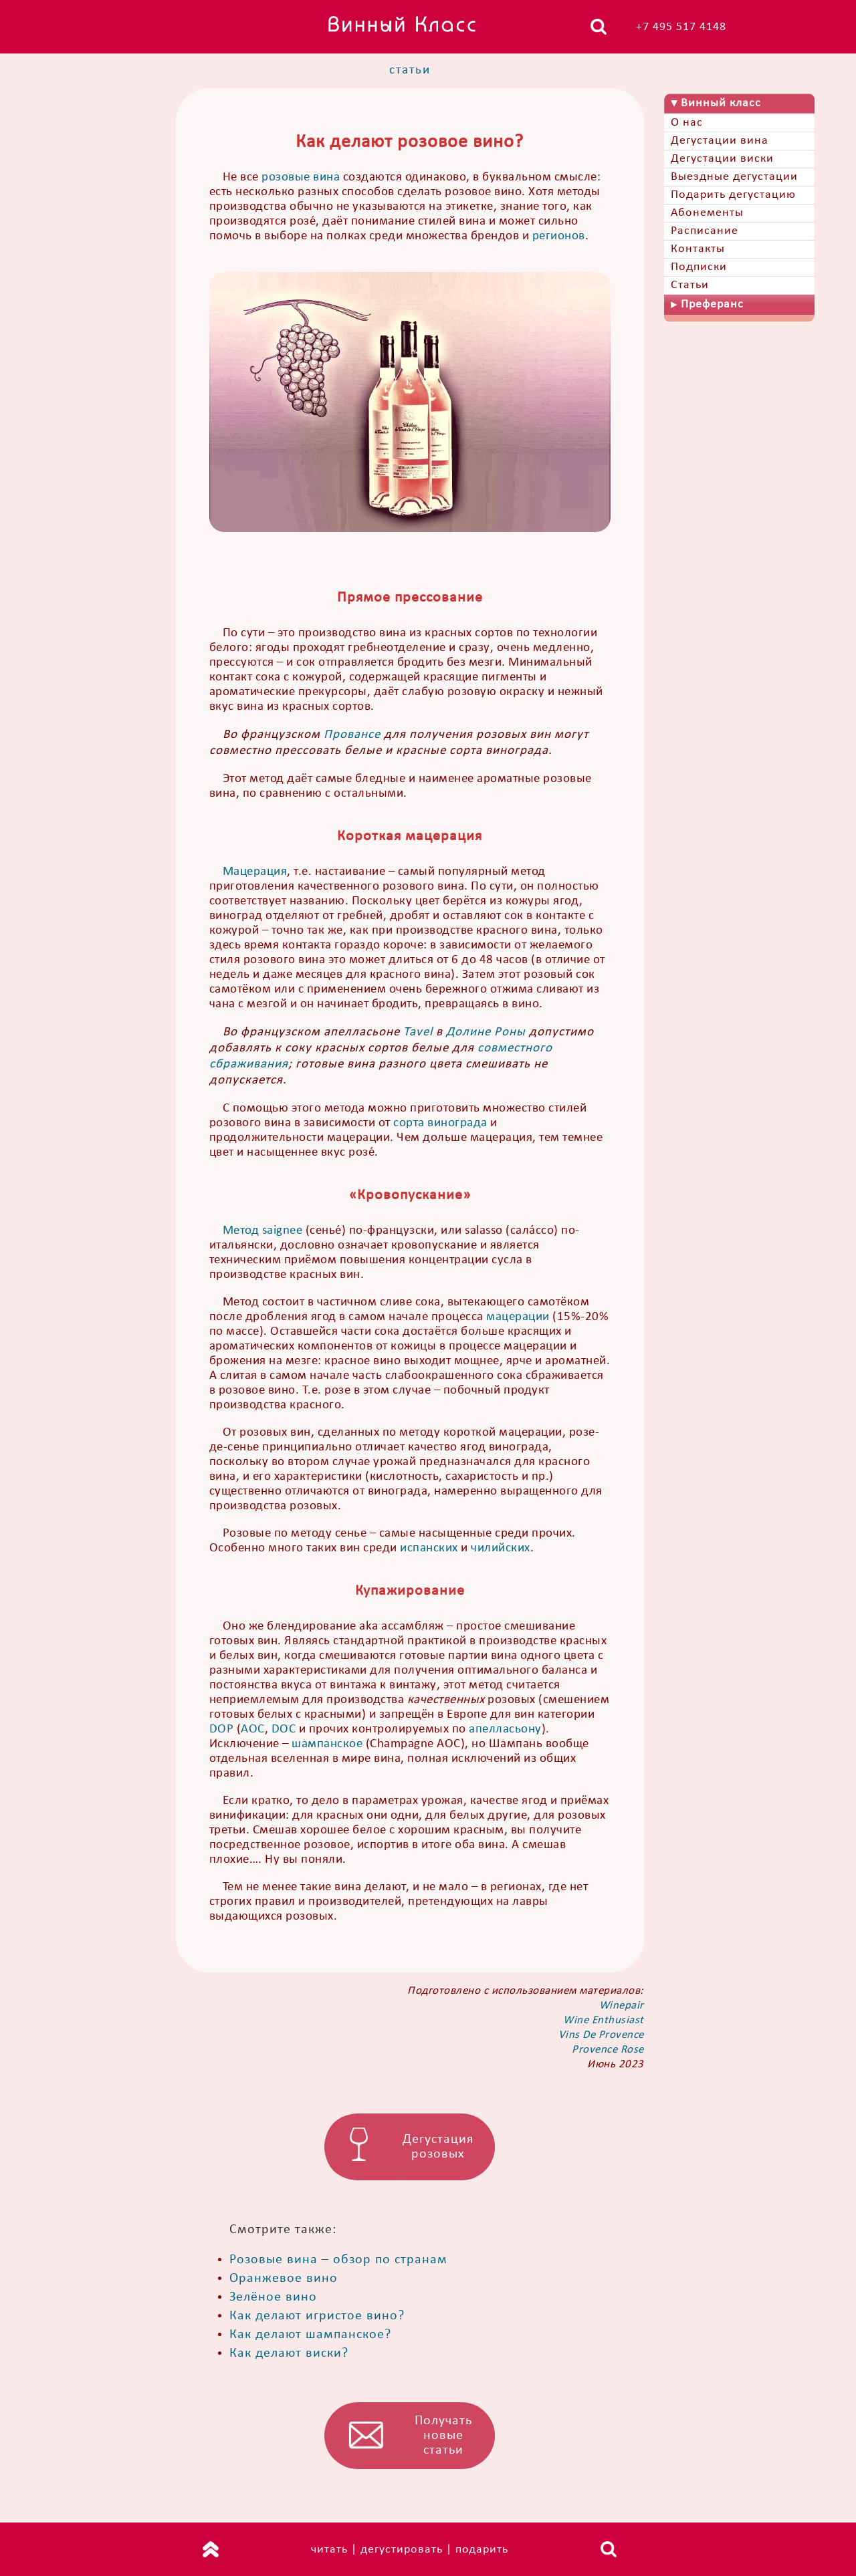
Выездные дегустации (734, 176)
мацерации (518, 1317)
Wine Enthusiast (603, 2020)
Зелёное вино (273, 2297)
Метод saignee (263, 1231)
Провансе (352, 735)
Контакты (698, 249)
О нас (687, 122)
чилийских (500, 1548)
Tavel (418, 1032)
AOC (253, 1729)
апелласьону (505, 1729)
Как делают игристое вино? (317, 2316)
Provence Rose (608, 2049)
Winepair (621, 2005)
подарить (481, 2549)
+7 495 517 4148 (681, 27)
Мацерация (255, 872)
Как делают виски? (288, 2353)
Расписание (704, 231)
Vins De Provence (601, 2035)
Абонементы (707, 213)
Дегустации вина (719, 140)
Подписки (699, 267)
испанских (429, 1548)
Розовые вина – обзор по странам (338, 2260)
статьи (410, 70)
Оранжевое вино (283, 2278)
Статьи (690, 285)
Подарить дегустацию (733, 195)
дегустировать (401, 2549)
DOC (284, 1729)
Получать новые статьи (443, 2435)
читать (329, 2549)
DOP (221, 1729)
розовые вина (300, 177)
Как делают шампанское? (310, 2334)
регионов (558, 236)
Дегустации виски (722, 158)
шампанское (327, 1744)
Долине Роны (486, 1032)
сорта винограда (440, 1123)
